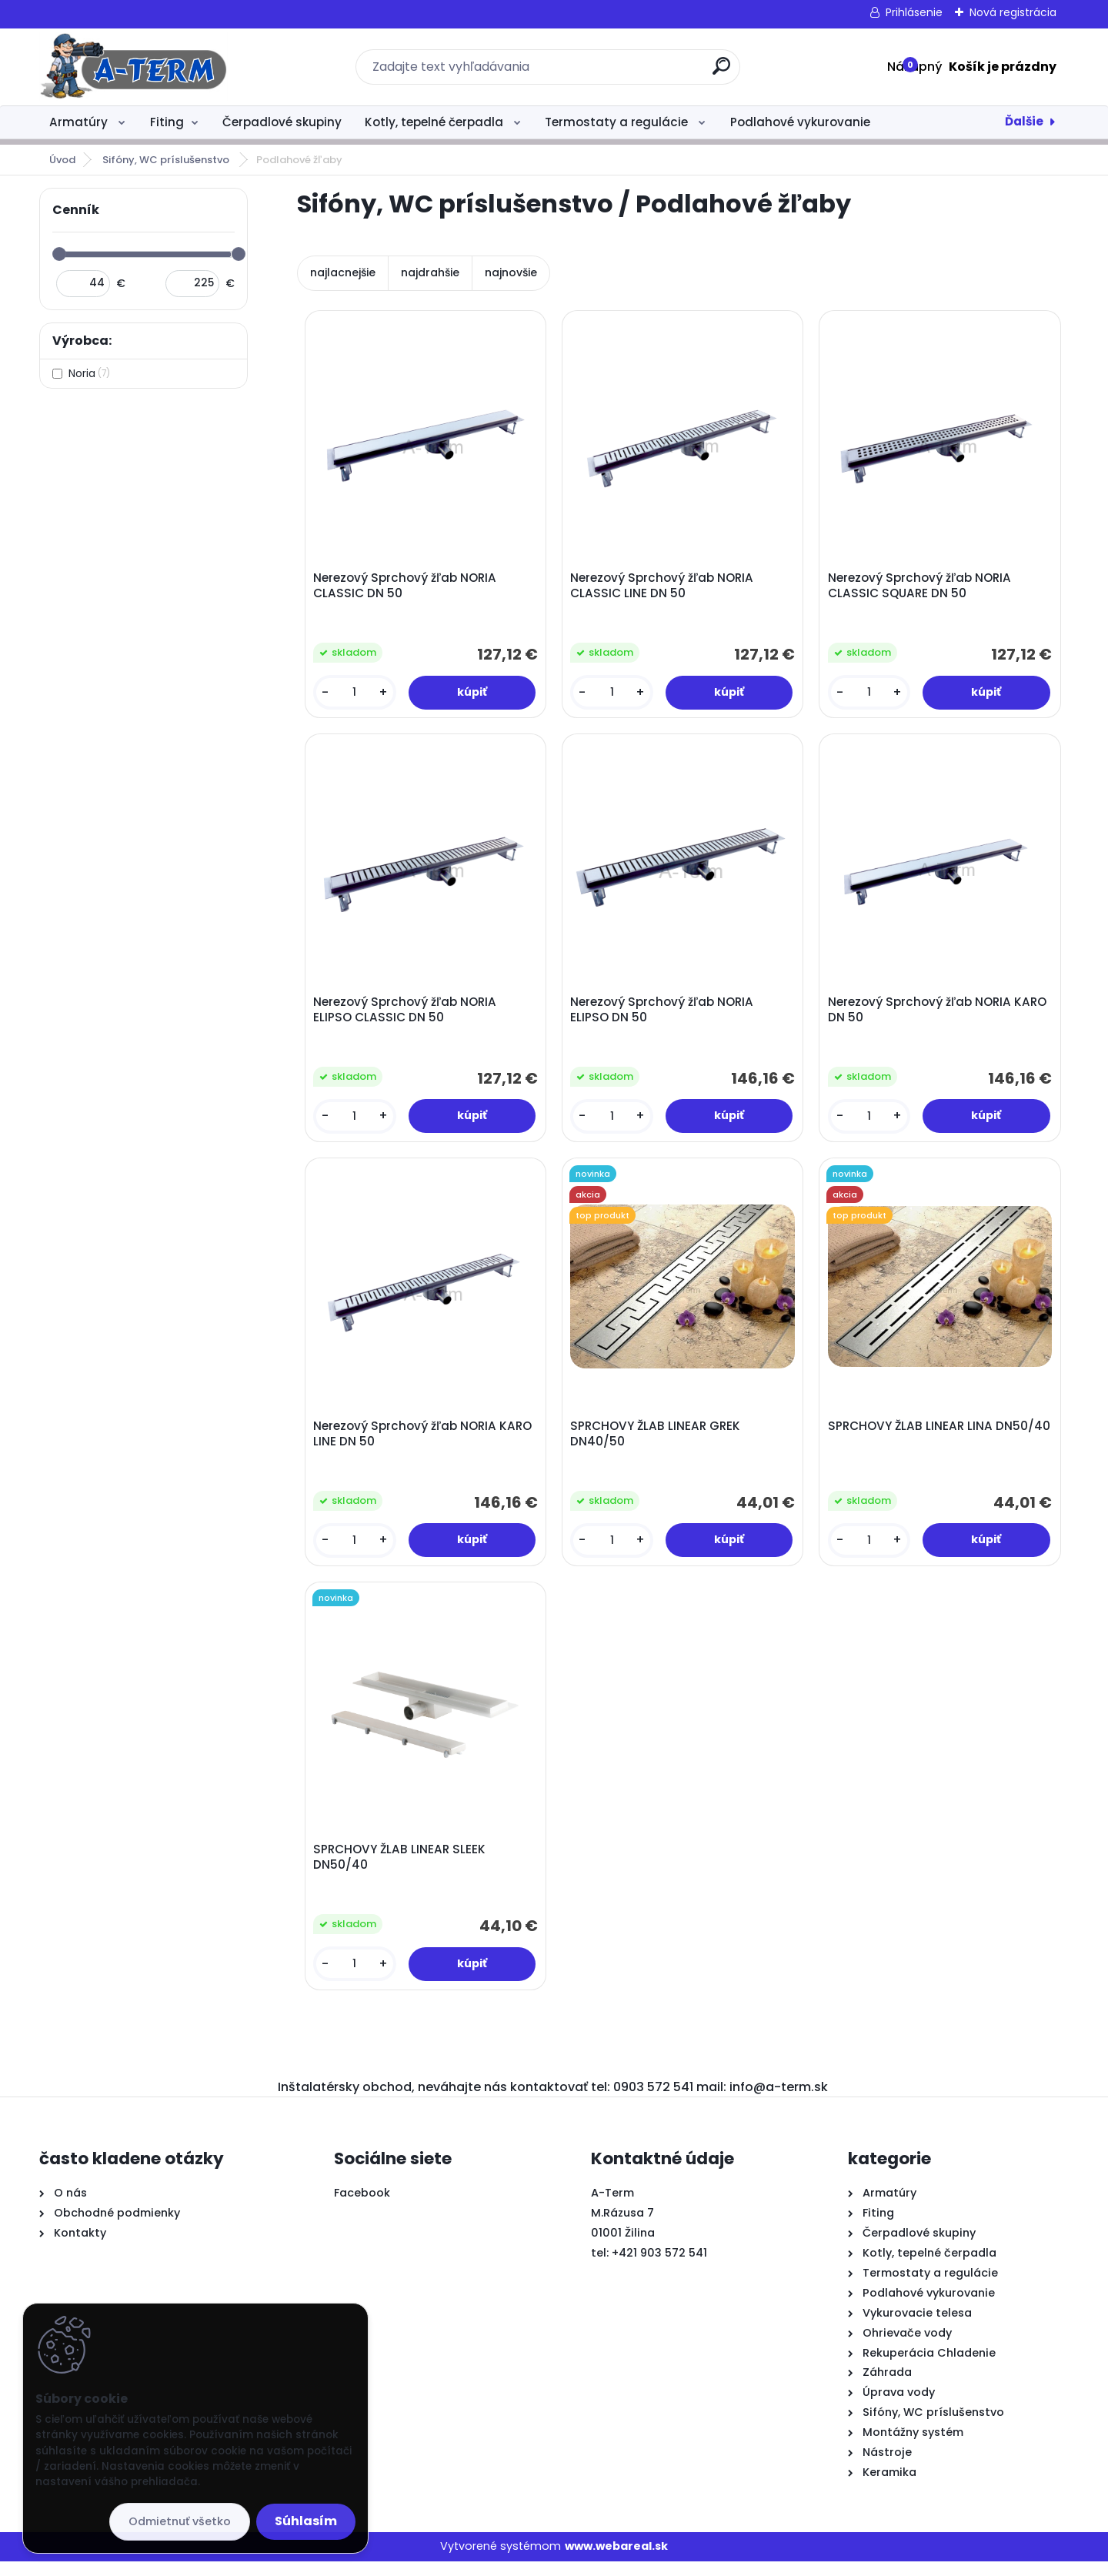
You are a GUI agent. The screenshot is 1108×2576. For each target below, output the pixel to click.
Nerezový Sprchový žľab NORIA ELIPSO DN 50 (664, 1015)
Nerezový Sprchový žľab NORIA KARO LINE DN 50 (424, 1443)
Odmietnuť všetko (179, 2521)
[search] (721, 72)
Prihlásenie (914, 12)
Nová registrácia (1013, 12)
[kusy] (355, 694)
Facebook (362, 2207)
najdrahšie (430, 272)
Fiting (167, 122)
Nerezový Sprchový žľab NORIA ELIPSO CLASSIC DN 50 (406, 1015)
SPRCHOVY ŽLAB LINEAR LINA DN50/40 (911, 1443)
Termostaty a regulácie (618, 122)
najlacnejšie (342, 272)
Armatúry (80, 122)
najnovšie (511, 272)
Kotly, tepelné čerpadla (435, 122)
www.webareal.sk (616, 2560)
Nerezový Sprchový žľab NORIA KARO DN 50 (938, 1015)
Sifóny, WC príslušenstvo (167, 159)
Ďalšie (1024, 121)
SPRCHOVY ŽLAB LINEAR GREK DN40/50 (657, 1443)
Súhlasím (306, 2521)
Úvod (62, 159)
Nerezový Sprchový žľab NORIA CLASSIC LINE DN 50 (664, 587)
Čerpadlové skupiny (282, 122)
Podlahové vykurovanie (800, 122)
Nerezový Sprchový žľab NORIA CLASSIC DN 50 (406, 587)
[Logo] (133, 66)
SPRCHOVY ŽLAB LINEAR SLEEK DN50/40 (401, 1870)
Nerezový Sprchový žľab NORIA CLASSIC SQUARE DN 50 (921, 587)
